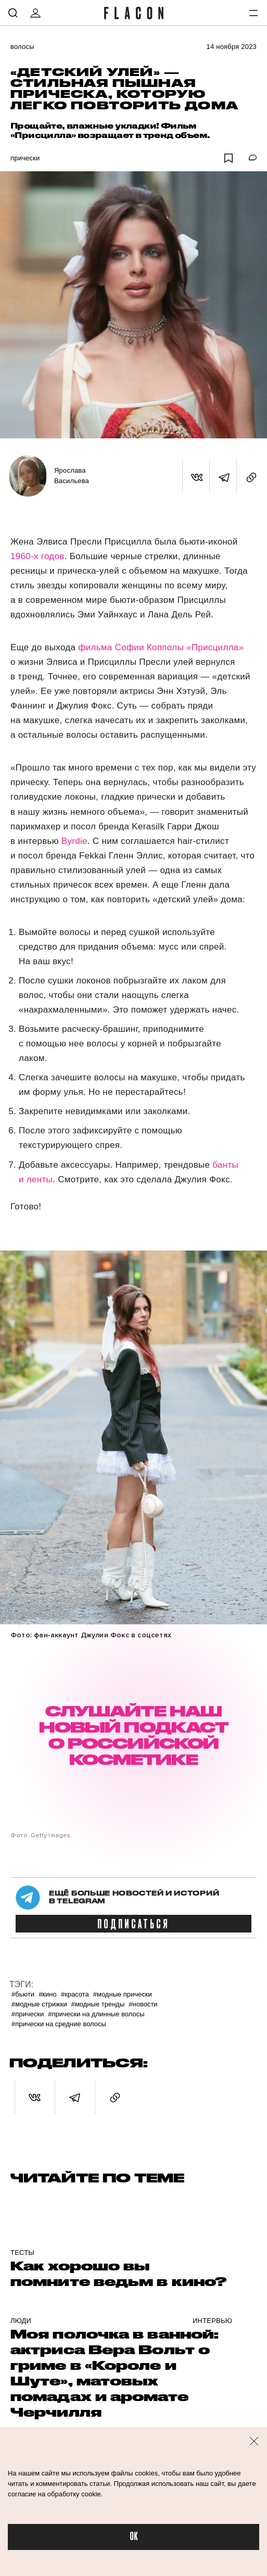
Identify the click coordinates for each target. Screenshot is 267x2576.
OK (134, 2536)
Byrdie (74, 841)
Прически (25, 158)
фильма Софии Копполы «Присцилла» (161, 647)
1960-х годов (37, 556)
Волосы (22, 46)
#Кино (48, 1994)
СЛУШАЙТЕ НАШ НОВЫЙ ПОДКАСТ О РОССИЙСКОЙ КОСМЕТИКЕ (133, 1735)
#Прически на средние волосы (58, 2024)
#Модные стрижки (39, 2004)
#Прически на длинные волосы (96, 2014)
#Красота (75, 1994)
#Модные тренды (98, 2004)
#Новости (143, 2004)
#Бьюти (22, 1994)
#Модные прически (122, 1994)
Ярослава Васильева (71, 475)
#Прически (27, 2014)
